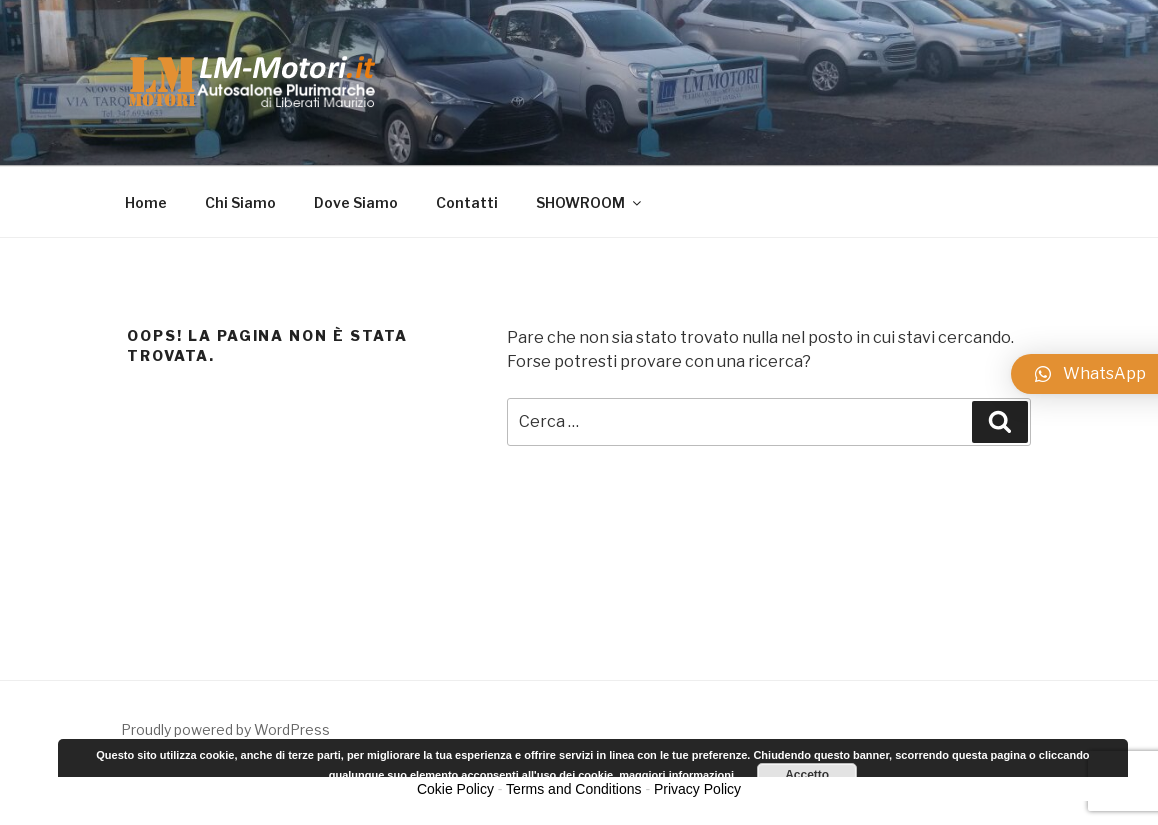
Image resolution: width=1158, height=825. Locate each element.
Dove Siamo (356, 202)
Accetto (807, 775)
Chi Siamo (240, 202)
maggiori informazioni (676, 775)
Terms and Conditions (573, 789)
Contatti (467, 202)
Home (146, 202)
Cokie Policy (455, 789)
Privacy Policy (697, 789)
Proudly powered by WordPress (225, 729)
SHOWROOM (590, 202)
